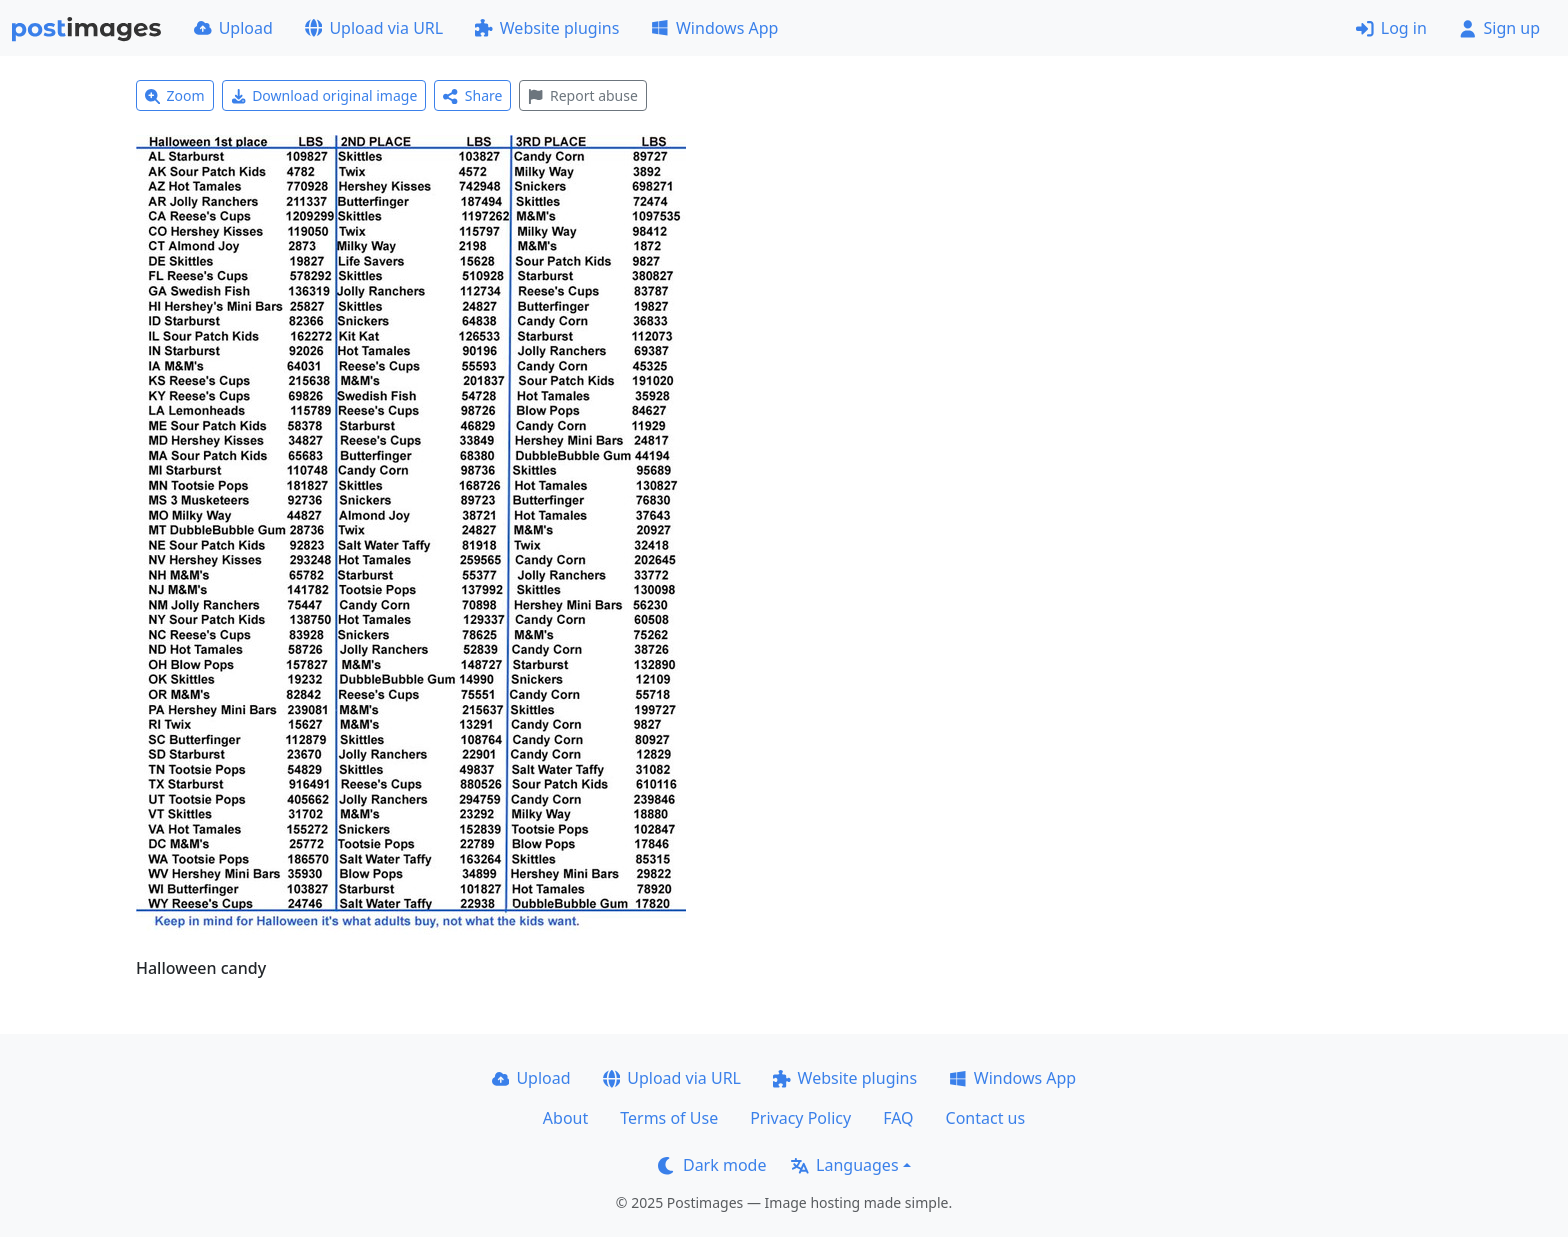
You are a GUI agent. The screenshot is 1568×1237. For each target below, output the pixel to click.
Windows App (714, 28)
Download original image (324, 95)
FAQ (898, 1118)
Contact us (986, 1118)
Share (472, 95)
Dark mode (712, 1165)
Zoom (175, 95)
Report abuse (582, 95)
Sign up (1499, 28)
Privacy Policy (800, 1118)
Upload (233, 28)
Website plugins (547, 28)
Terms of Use (669, 1118)
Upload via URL (374, 28)
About (565, 1118)
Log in (1391, 28)
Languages (844, 1165)
